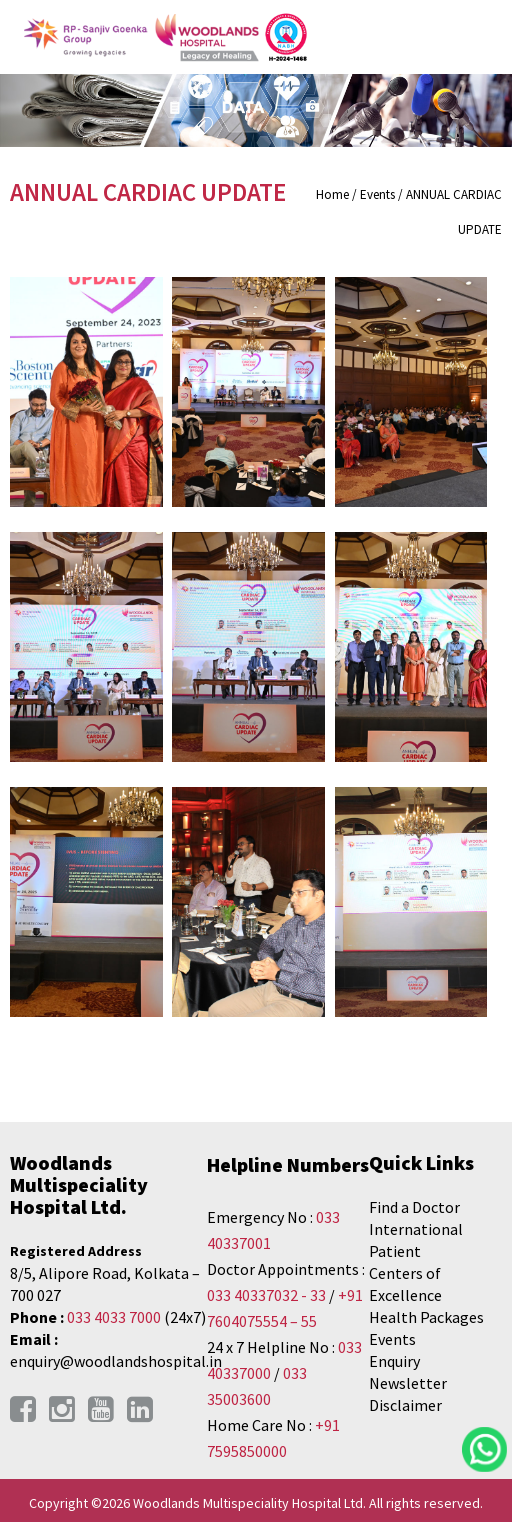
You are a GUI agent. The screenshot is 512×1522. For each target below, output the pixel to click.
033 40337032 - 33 (266, 1295)
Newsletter (408, 1383)
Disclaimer (405, 1405)
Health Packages (426, 1317)
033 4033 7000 (114, 1317)
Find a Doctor (414, 1207)
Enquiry (394, 1361)
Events (392, 1339)
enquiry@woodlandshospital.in (116, 1361)
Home (332, 194)
